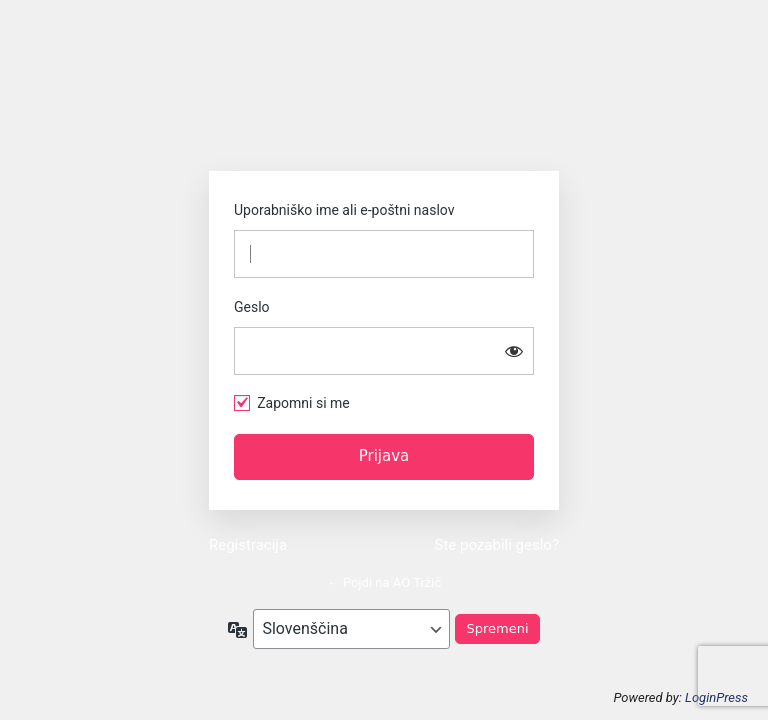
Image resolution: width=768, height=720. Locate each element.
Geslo (252, 307)
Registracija (248, 545)
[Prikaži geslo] (514, 351)
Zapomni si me (303, 403)
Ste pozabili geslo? (497, 545)
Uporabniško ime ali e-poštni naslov (344, 210)
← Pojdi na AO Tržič (384, 582)
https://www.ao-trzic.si (384, 105)
